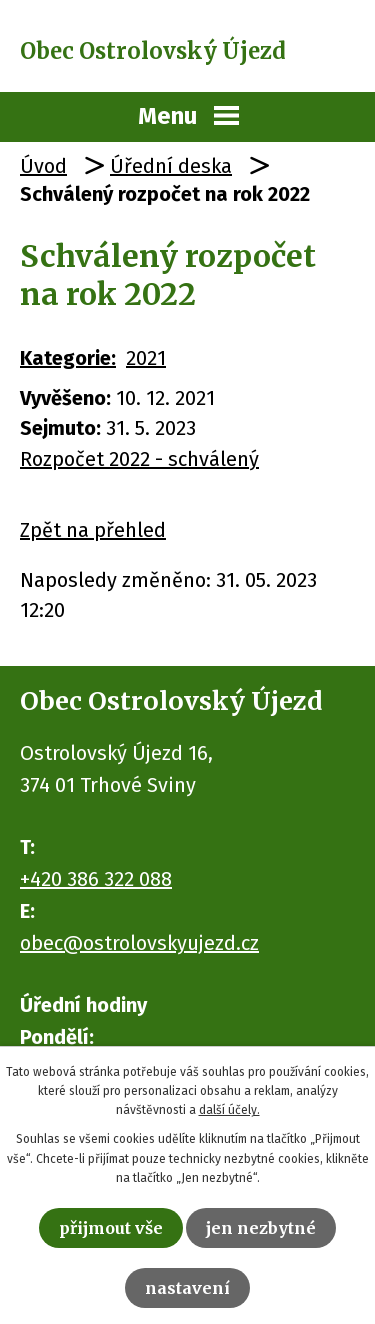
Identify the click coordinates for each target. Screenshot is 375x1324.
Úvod (43, 166)
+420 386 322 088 (96, 879)
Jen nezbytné (261, 1228)
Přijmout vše (111, 1228)
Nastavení (187, 1288)
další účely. (229, 1110)
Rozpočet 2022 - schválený (139, 459)
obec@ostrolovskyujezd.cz (139, 943)
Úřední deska (171, 166)
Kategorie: (68, 358)
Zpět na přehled (93, 530)
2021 (146, 358)
